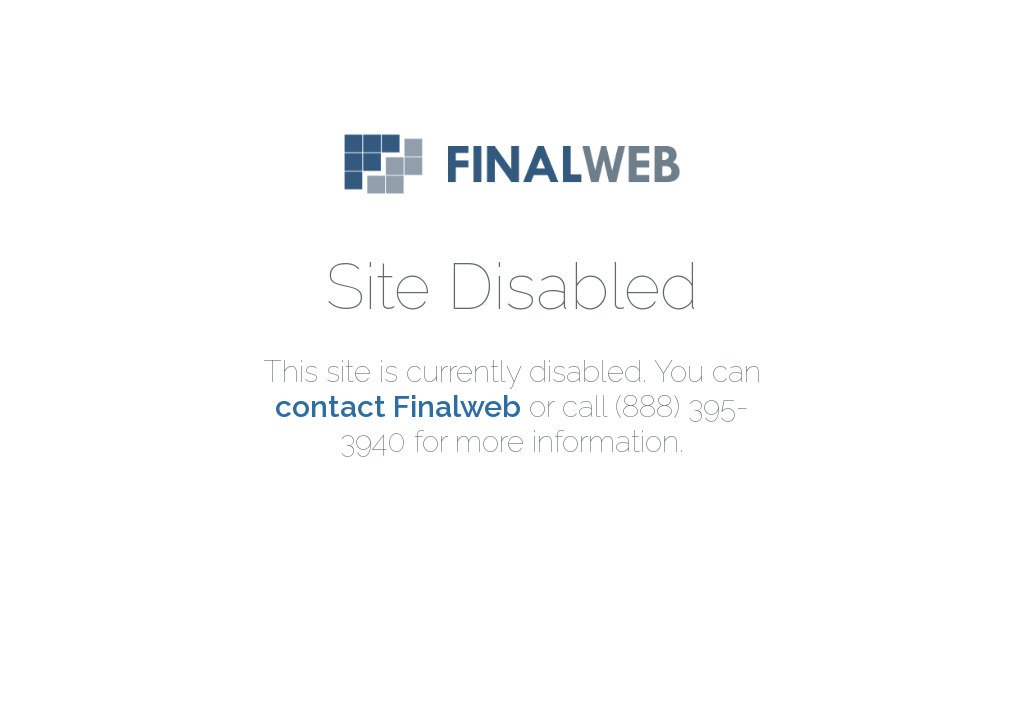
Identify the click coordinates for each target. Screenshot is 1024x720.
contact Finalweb (398, 406)
